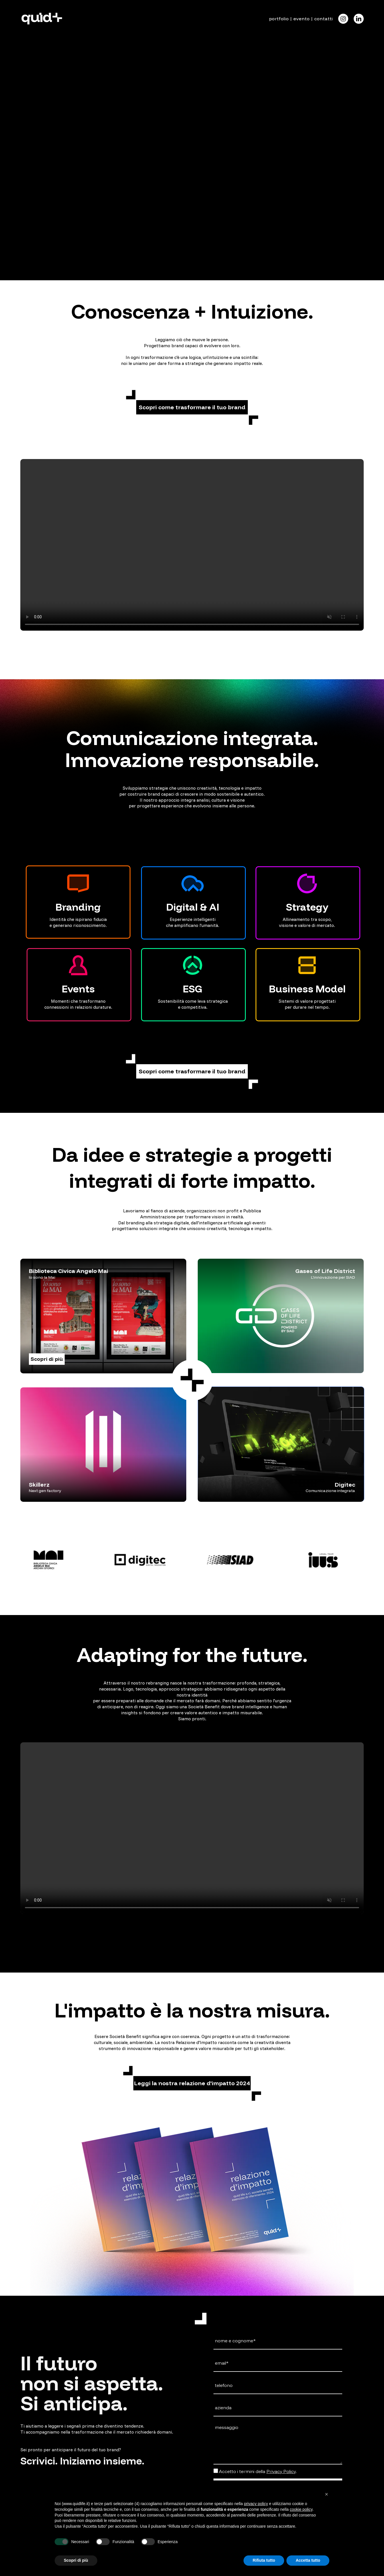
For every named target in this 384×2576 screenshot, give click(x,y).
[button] (192, 407)
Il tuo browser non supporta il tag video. (192, 86)
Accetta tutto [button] (308, 2560)
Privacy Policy (281, 2471)
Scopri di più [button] (76, 2560)
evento (301, 18)
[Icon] (343, 19)
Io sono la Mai (42, 1277)
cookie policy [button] (301, 2509)
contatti (323, 18)
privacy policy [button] (256, 2503)
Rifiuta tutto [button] (264, 2560)
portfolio (279, 18)
